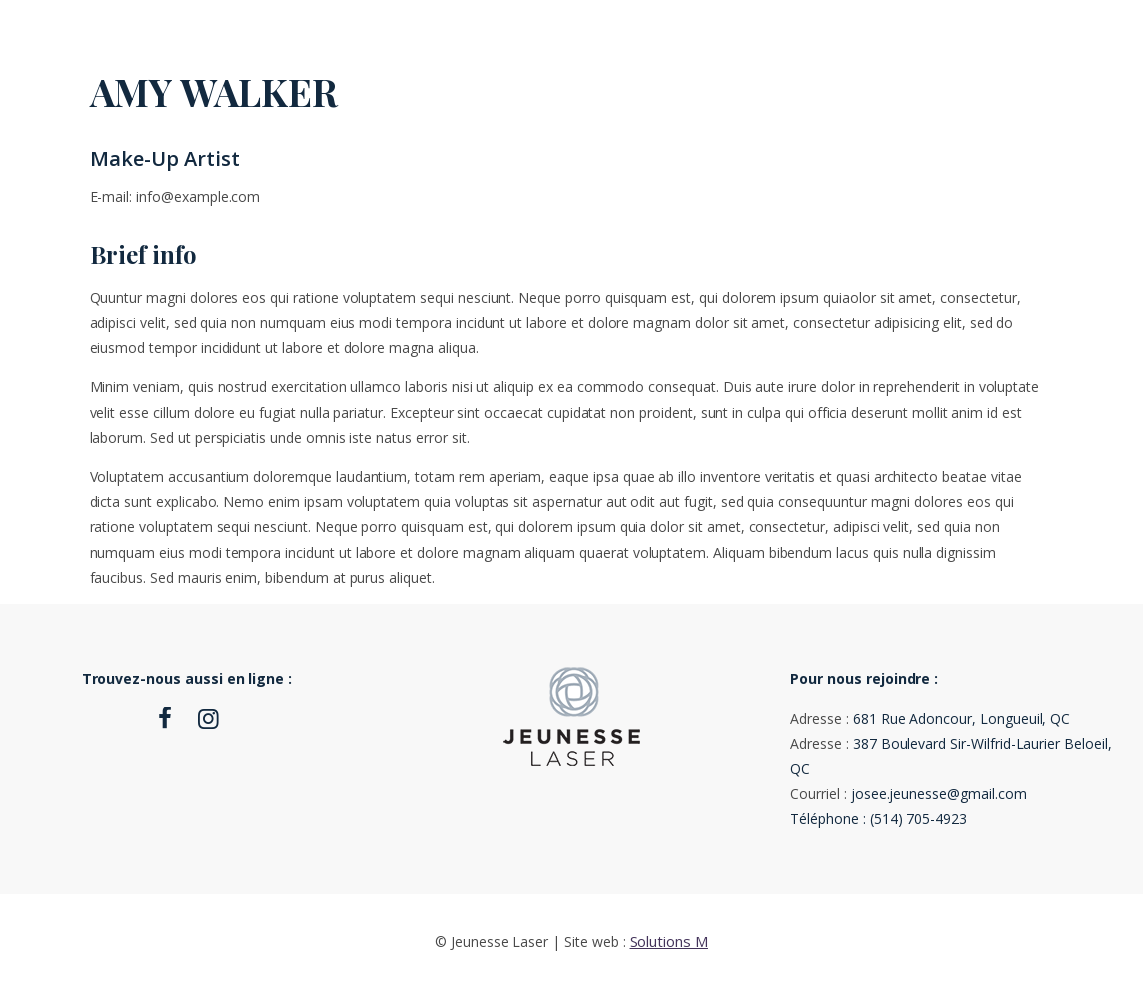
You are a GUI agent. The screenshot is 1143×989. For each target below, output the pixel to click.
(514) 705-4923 (918, 818)
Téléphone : (829, 818)
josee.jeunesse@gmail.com (939, 793)
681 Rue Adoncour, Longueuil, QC (961, 718)
